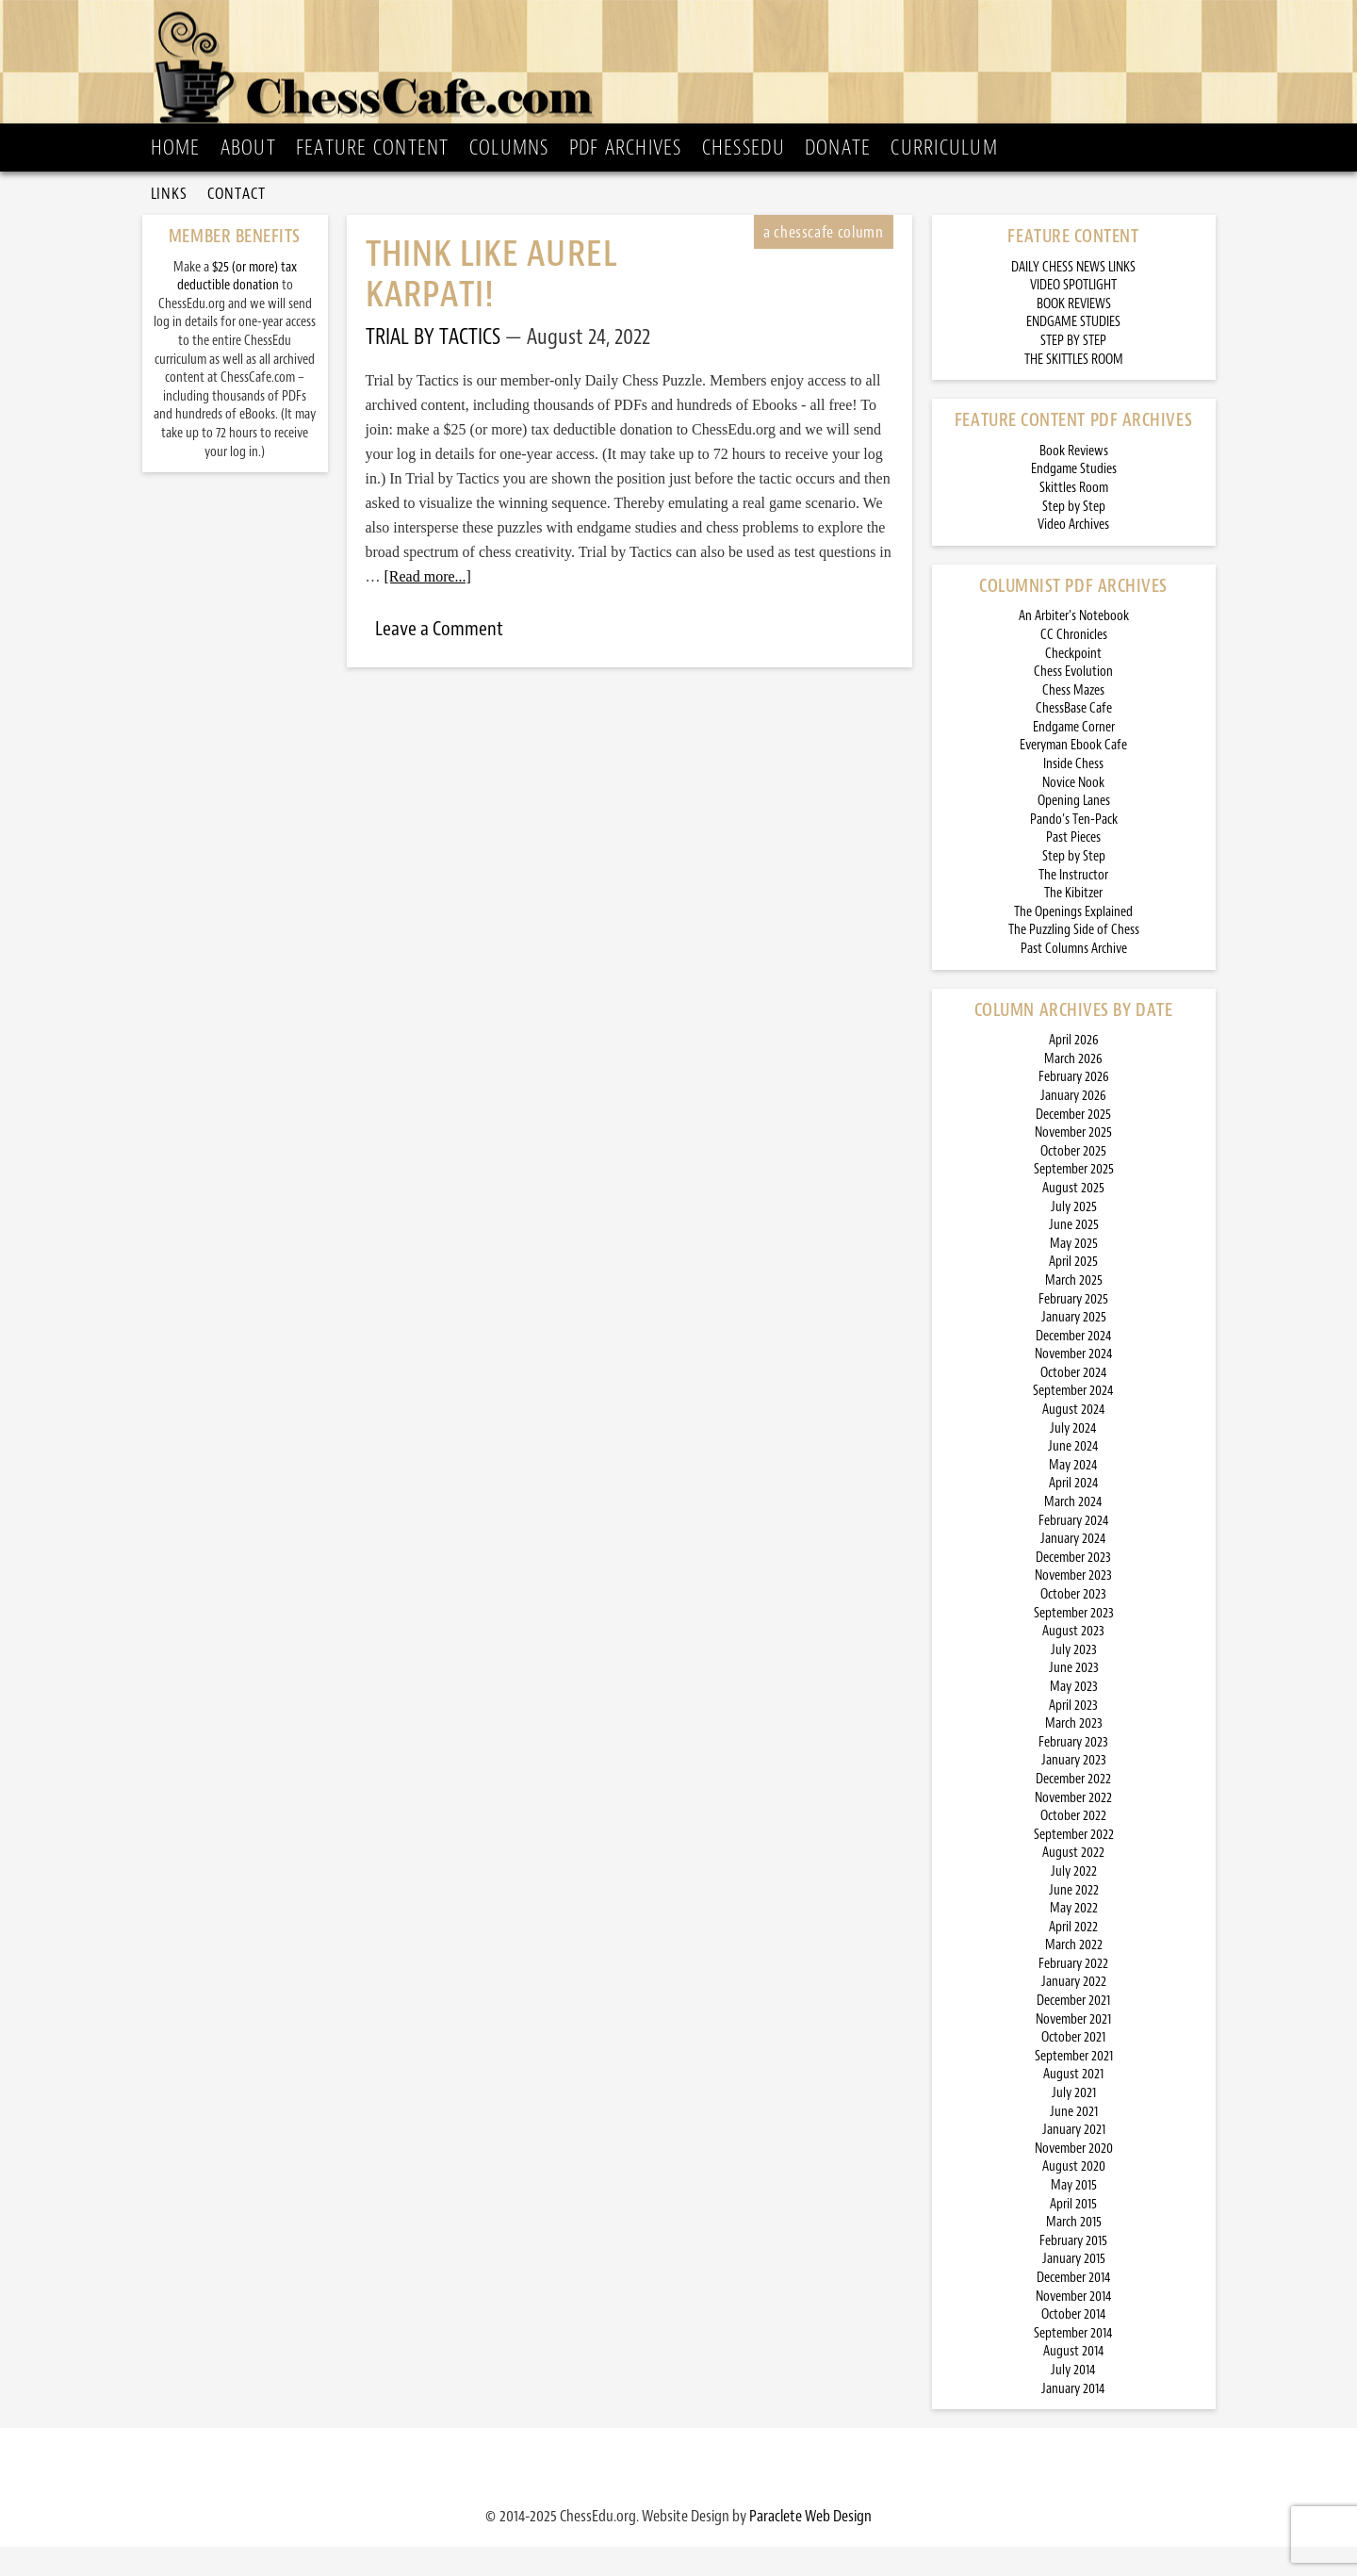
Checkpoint (1073, 683)
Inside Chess (1073, 793)
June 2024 (1073, 1476)
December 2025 (1073, 1144)
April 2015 (1073, 2233)
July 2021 (1074, 2122)
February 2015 (1073, 2270)
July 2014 (1073, 2399)
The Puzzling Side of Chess (1073, 959)
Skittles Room (1073, 517)
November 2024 (1074, 1383)
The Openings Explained (1073, 941)
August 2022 (1073, 1882)
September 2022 (1074, 1864)
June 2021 (1074, 2141)
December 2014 (1074, 2307)
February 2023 (1073, 1771)
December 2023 (1073, 1587)
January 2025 (1073, 1346)
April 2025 (1073, 1291)
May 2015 (1074, 2214)
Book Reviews (1073, 480)
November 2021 (1073, 2049)
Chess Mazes (1073, 720)
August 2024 (1073, 1439)
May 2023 (1074, 1716)
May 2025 (1074, 1273)
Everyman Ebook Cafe (1073, 774)
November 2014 (1074, 2326)
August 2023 (1073, 1660)
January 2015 (1073, 2288)
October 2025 (1073, 1181)
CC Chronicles (1073, 664)
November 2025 (1073, 1162)
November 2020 (1074, 2178)
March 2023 (1074, 1753)
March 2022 (1074, 1974)
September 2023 (1074, 1642)
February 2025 (1073, 1328)
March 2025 (1074, 1310)
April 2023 (1073, 1735)
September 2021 (1074, 2085)
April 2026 (1074, 1069)
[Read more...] (427, 606)
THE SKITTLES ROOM (1073, 389)
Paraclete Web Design (810, 2545)
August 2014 (1073, 2380)
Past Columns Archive (1074, 978)
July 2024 (1073, 1458)
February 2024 (1073, 1550)
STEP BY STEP (1073, 370)
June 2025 (1074, 1254)
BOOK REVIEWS (1074, 333)
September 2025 (1074, 1198)
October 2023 (1073, 1624)
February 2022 (1073, 1993)
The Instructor (1073, 904)
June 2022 (1074, 1919)
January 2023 (1073, 1789)
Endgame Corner (1074, 756)
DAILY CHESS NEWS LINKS (1073, 296)
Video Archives (1073, 554)
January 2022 (1073, 2011)
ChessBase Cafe (1074, 738)
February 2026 (1073, 1106)
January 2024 (1073, 1568)
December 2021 (1073, 2030)
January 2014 (1073, 2418)
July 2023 (1074, 1679)
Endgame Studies (1074, 498)
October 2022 (1073, 1845)
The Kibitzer (1073, 922)
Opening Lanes (1074, 830)
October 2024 (1073, 1402)
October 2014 (1073, 2344)
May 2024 (1073, 1494)
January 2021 (1073, 2159)
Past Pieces (1073, 867)
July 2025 (1074, 1236)
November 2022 (1073, 1827)
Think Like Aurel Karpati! (491, 303)
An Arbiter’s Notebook (1074, 645)
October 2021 (1073, 2067)
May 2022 (1074, 1937)
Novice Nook (1073, 812)
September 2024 (1073, 1420)
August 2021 (1073, 2103)
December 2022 (1073, 1808)
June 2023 (1074, 1697)
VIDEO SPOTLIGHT (1073, 314)
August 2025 (1073, 1217)
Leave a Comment (439, 658)
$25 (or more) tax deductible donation (237, 305)
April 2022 (1073, 1956)
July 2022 (1074, 1901)
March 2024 (1073, 1531)
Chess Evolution (1073, 701)
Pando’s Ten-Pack (1074, 849)
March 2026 (1073, 1088)
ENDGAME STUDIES (1073, 351)
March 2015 (1074, 2251)
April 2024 (1074, 1512)
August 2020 (1073, 2196)
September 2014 (1073, 2362)
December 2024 (1074, 1365)
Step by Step (1073, 536)
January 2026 (1073, 1125)
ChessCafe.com (685, 67)
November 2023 (1073, 1605)
